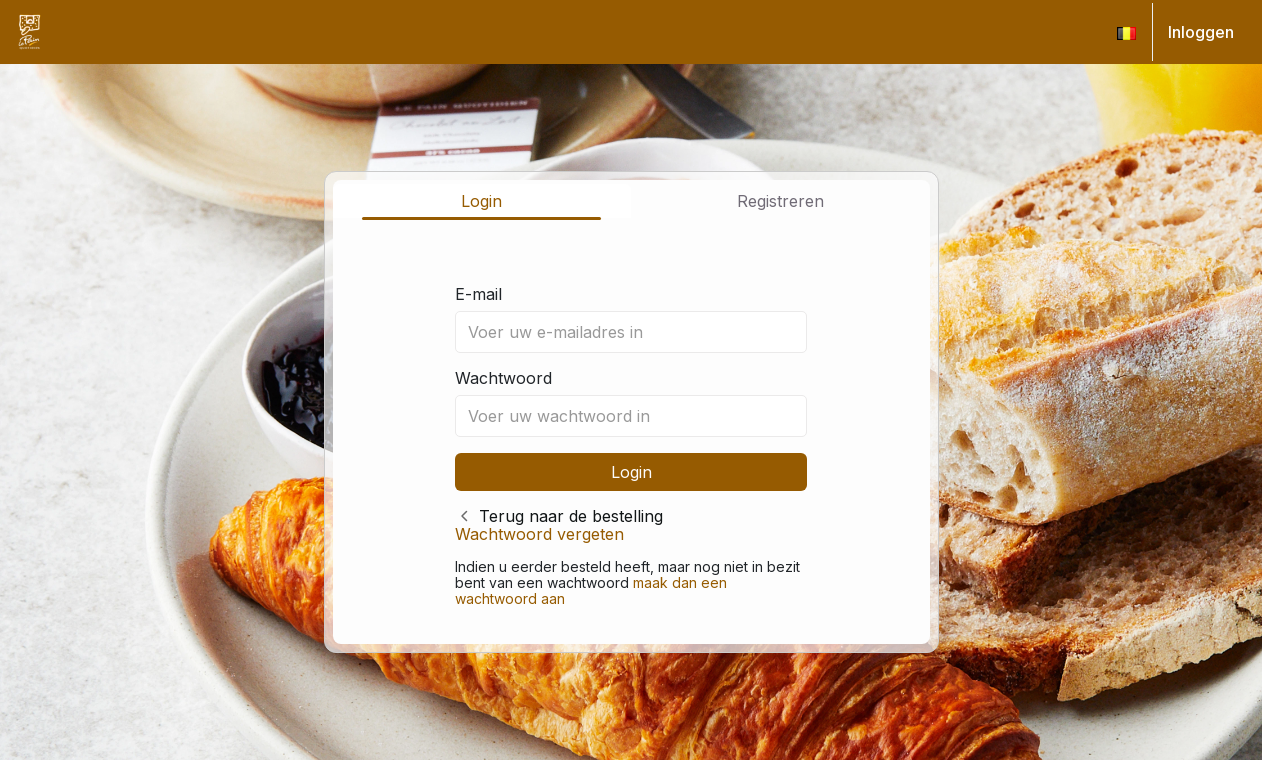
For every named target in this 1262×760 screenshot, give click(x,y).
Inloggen (1201, 32)
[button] (1126, 32)
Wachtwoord (503, 378)
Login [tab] (481, 201)
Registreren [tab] (780, 201)
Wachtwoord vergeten (539, 534)
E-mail (478, 294)
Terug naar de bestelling (571, 516)
